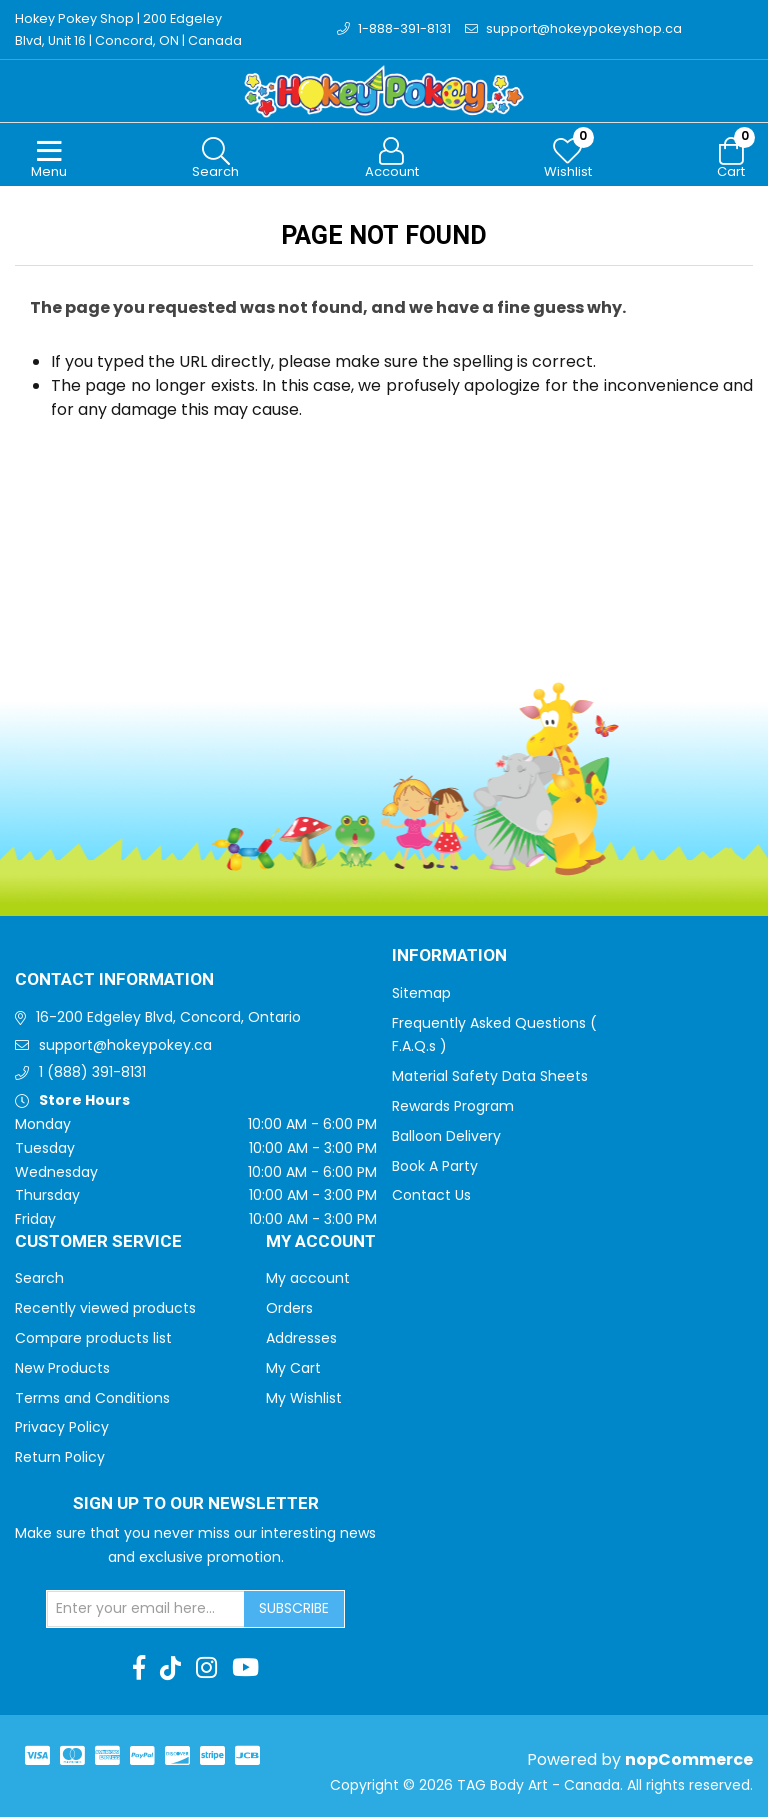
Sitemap (421, 994)
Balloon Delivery (446, 1137)
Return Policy (60, 1458)
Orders (289, 1309)
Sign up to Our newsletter (196, 1505)
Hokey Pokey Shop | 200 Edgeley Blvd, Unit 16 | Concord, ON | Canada (129, 29)
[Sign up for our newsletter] (146, 1610)
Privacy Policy (62, 1428)
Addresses (301, 1339)
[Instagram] (206, 1669)
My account (308, 1279)
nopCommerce (689, 1760)
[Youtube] (245, 1669)
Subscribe (294, 1609)
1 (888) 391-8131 (92, 1073)
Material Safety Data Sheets (490, 1077)
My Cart (293, 1369)
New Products (62, 1369)
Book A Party (435, 1167)
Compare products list (93, 1339)
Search (39, 1279)
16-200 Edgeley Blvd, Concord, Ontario (168, 1018)
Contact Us (431, 1196)
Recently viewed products (105, 1309)
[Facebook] (139, 1669)
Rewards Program (453, 1107)
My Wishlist (304, 1399)
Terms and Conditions (92, 1399)
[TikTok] (170, 1669)
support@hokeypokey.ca (125, 1046)
